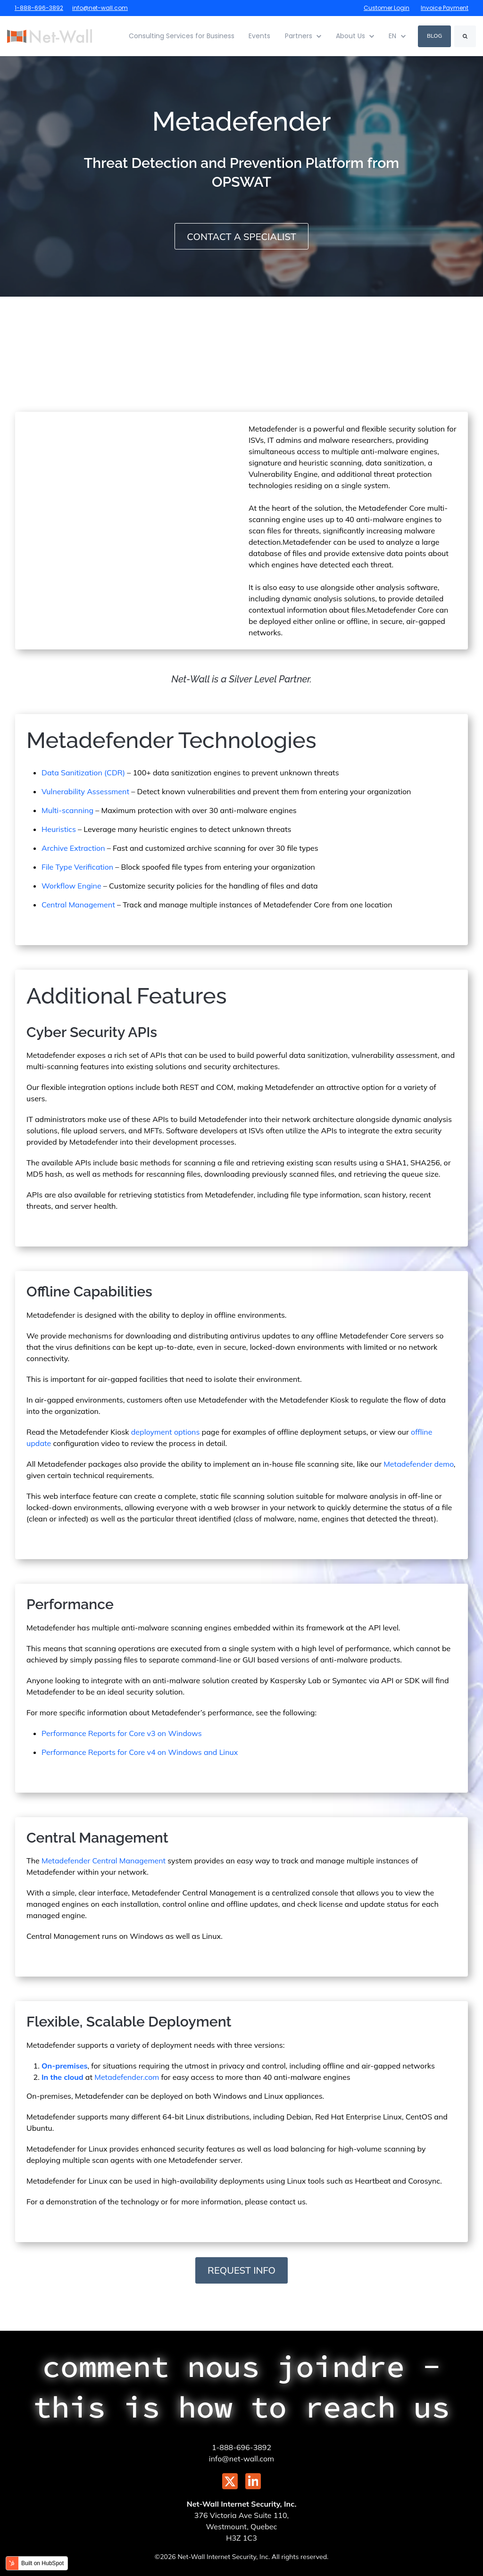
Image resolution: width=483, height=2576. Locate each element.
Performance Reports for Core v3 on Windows (122, 1732)
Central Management (78, 904)
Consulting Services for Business (181, 36)
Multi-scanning (67, 809)
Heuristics (59, 828)
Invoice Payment (444, 8)
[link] (49, 35)
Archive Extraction (73, 847)
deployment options (165, 1431)
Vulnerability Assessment (85, 791)
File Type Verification (77, 866)
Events (259, 36)
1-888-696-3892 (39, 8)
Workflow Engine (71, 885)
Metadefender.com (126, 2076)
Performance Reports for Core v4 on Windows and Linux (140, 1751)
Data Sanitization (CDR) (83, 772)
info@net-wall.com (100, 8)
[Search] (465, 36)
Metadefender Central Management (104, 1860)
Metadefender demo (418, 1463)
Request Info (241, 2270)
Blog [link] (434, 35)
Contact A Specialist (241, 236)
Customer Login (386, 8)
